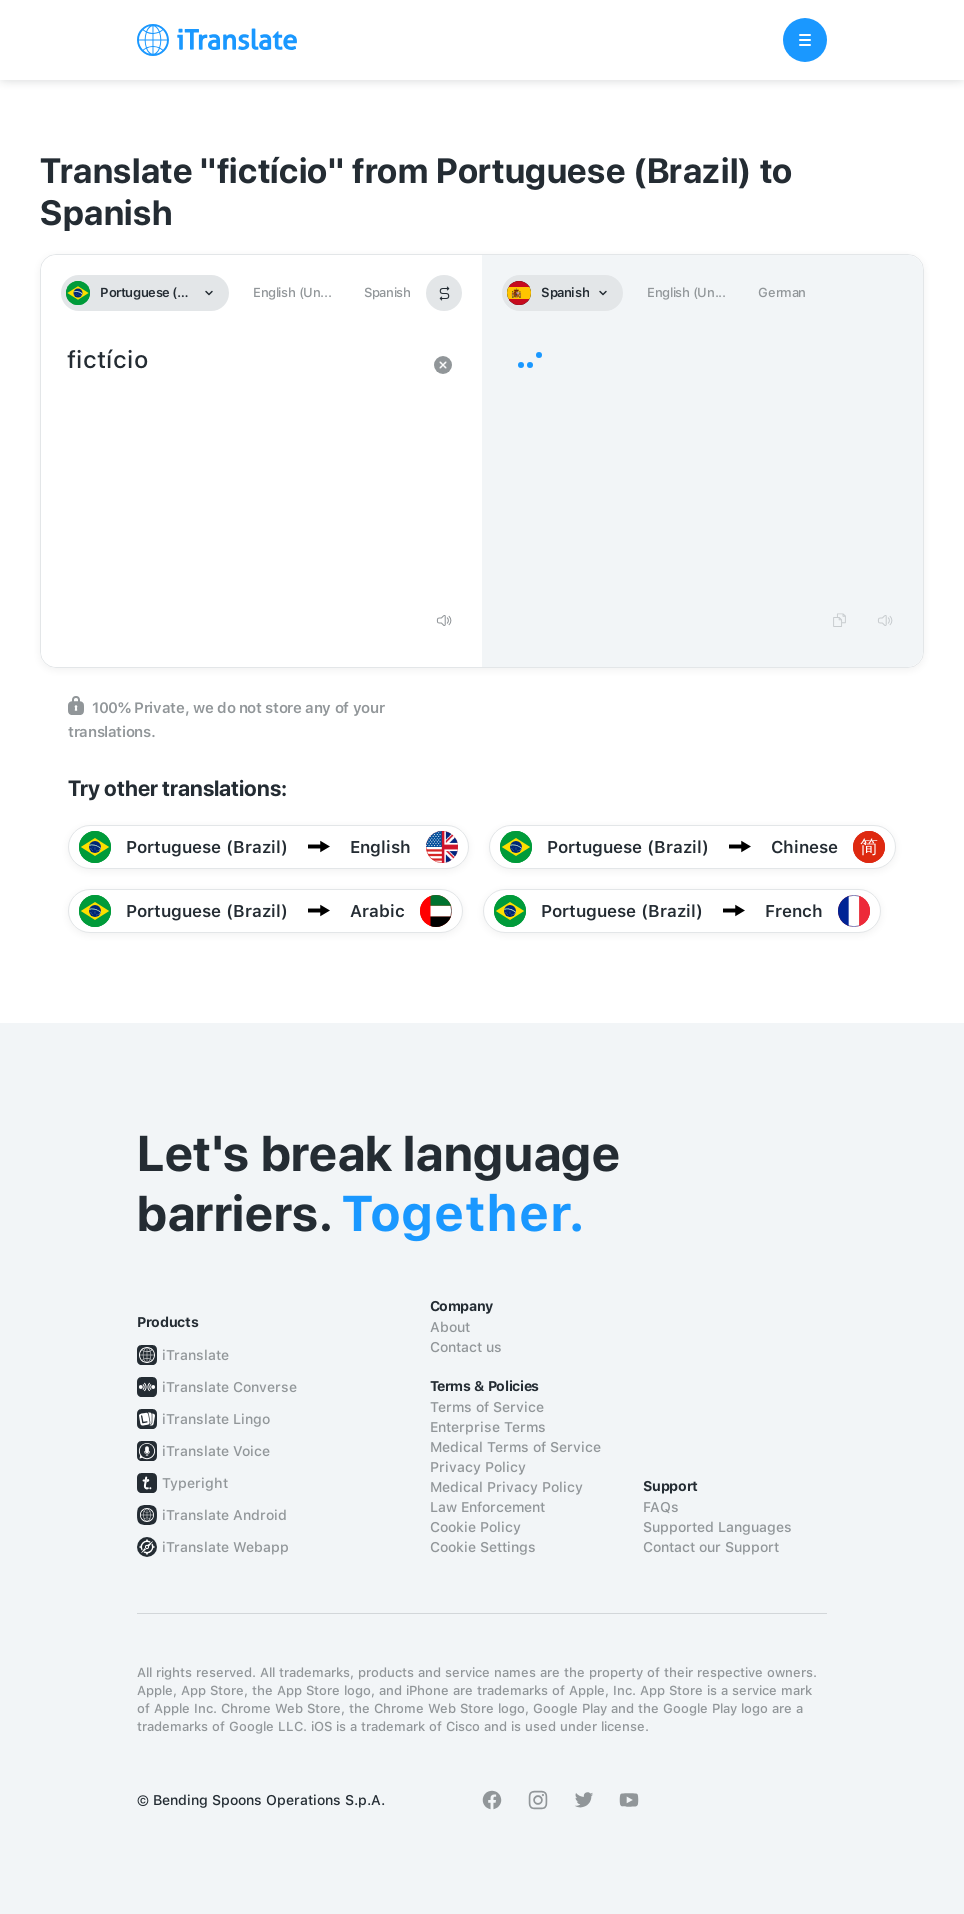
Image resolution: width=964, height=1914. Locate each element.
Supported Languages (717, 1527)
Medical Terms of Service (515, 1447)
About (450, 1327)
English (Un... (292, 292)
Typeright (195, 1483)
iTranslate (195, 1355)
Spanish (387, 292)
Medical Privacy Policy (506, 1487)
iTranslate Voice (216, 1451)
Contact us (466, 1347)
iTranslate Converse (229, 1387)
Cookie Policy (475, 1527)
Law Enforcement (487, 1507)
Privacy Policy (478, 1467)
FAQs (661, 1507)
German (782, 292)
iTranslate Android (224, 1515)
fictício (241, 470)
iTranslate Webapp (225, 1547)
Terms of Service (487, 1407)
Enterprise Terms (488, 1427)
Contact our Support (711, 1547)
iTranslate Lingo (216, 1419)
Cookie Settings (483, 1547)
